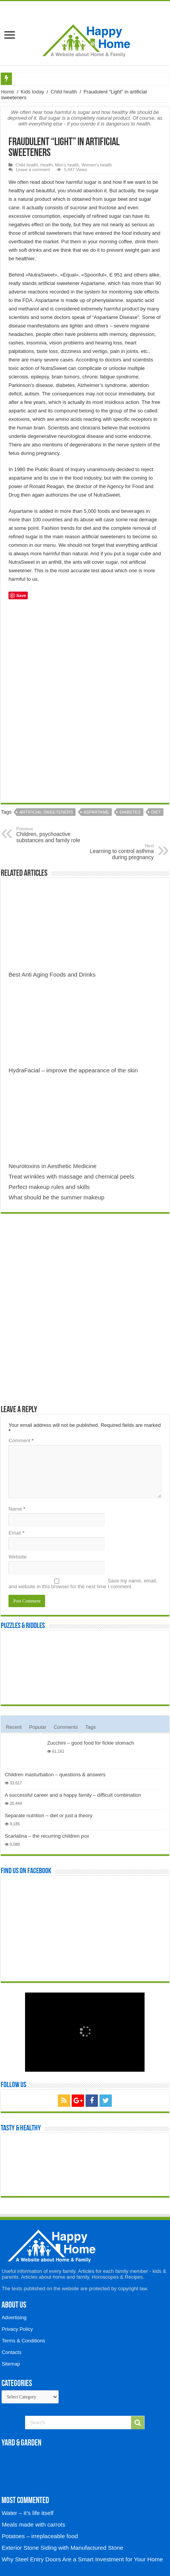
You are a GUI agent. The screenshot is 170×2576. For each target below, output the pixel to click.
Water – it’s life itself (27, 2513)
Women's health (96, 165)
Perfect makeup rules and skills (48, 1187)
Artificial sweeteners (46, 812)
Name (16, 1509)
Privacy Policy (17, 2329)
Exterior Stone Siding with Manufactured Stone (62, 2547)
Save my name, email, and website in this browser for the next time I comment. (82, 1583)
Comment (21, 1440)
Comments (66, 1727)
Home (7, 92)
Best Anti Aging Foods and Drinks (52, 974)
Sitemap (11, 2364)
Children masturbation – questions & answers (55, 1774)
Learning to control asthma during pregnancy (114, 851)
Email (16, 1533)
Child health (63, 92)
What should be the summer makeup (56, 1197)
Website (17, 1557)
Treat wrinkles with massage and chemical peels (71, 1176)
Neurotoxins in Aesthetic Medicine (52, 1166)
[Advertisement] (85, 704)
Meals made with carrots (33, 2524)
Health (46, 165)
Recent (14, 1727)
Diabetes (130, 812)
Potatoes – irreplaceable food (40, 2536)
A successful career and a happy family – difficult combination (73, 1795)
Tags (90, 1727)
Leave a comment (33, 169)
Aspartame (96, 812)
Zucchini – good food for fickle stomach (90, 1743)
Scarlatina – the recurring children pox (47, 1836)
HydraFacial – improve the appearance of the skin (73, 1070)
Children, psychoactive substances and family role (55, 834)
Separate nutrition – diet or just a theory (49, 1815)
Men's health (67, 165)
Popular (37, 1727)
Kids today (32, 92)
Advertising (14, 2317)
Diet (156, 812)
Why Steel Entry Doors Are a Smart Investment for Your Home (82, 2559)
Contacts (11, 2352)
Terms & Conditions (23, 2341)
